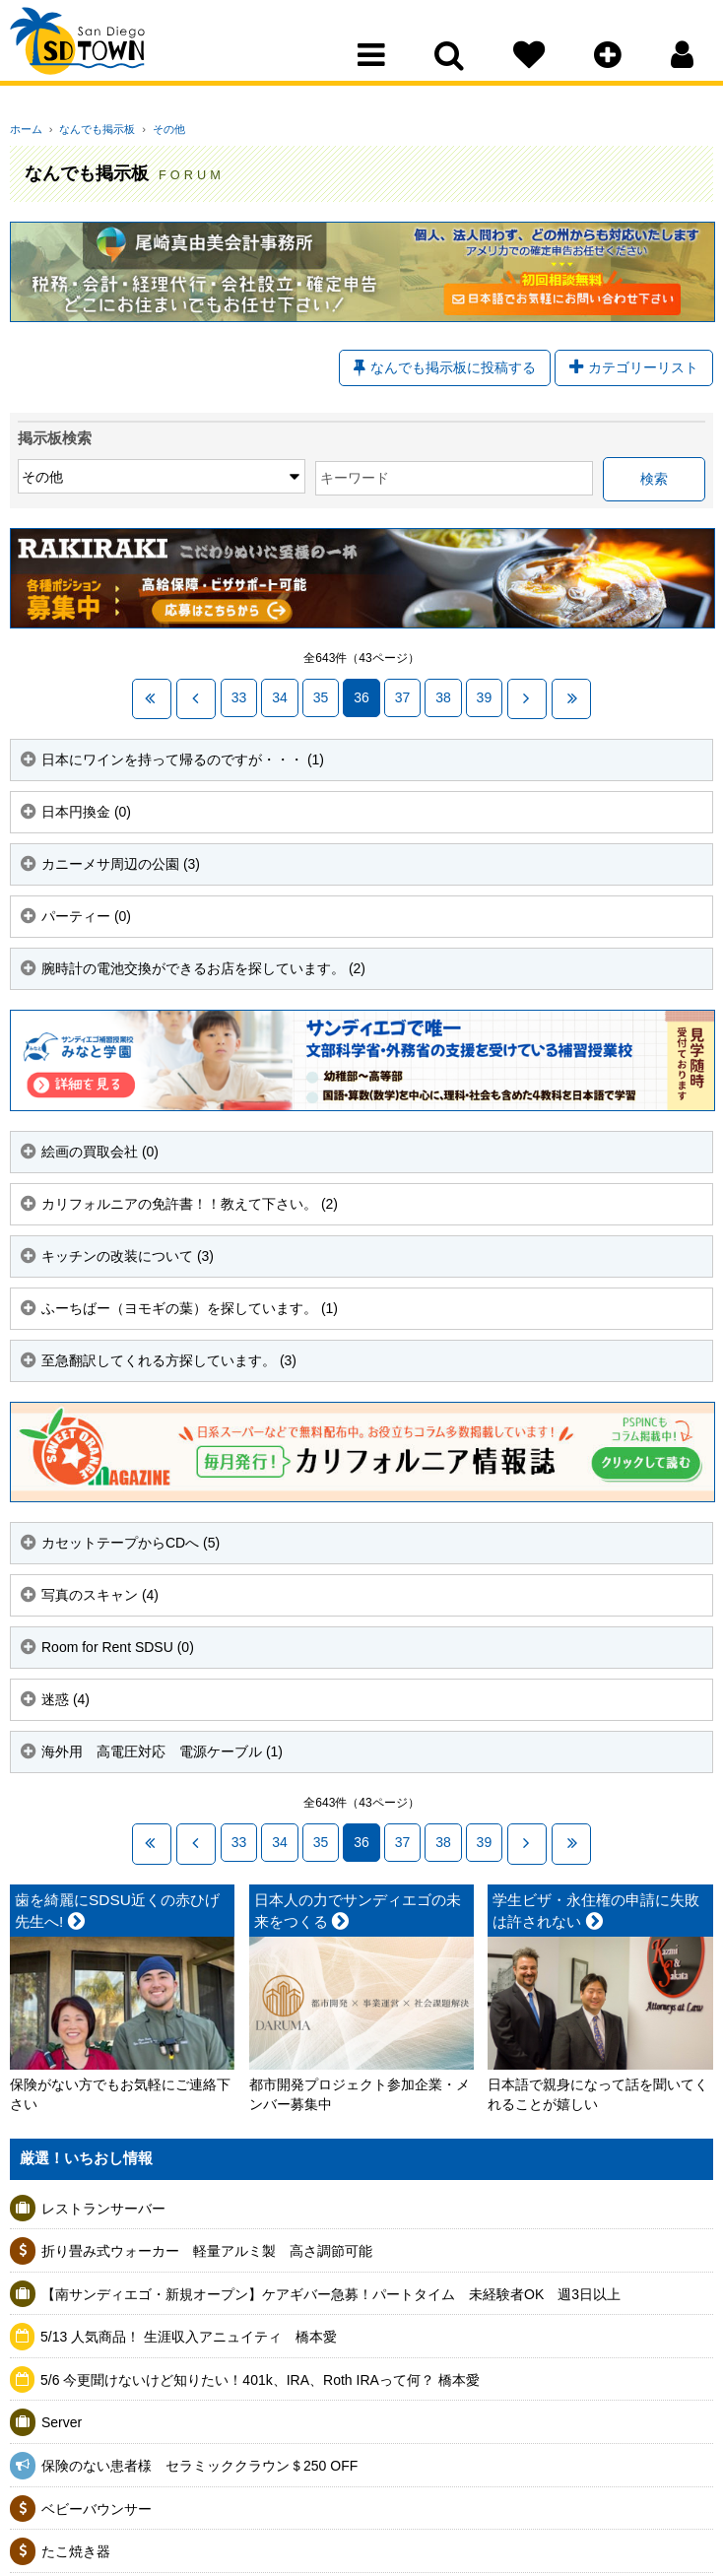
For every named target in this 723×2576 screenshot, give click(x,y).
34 (280, 698)
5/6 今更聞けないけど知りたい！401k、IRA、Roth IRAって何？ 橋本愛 (260, 2376)
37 (403, 698)
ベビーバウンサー (96, 2505)
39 (485, 698)
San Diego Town (96, 54)
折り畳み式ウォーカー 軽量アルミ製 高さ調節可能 (206, 2247)
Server (61, 2419)
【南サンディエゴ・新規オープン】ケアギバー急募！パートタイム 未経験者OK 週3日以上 (331, 2290)
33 (239, 698)
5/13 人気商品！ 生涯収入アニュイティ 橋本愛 (188, 2334)
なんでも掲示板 (90, 129)
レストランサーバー (103, 2205)
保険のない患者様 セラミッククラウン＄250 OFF (199, 2462)
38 (443, 698)
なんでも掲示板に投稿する (445, 369)
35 (321, 698)
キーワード (237, 481)
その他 (154, 129)
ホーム (26, 129)
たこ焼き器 (75, 2548)
